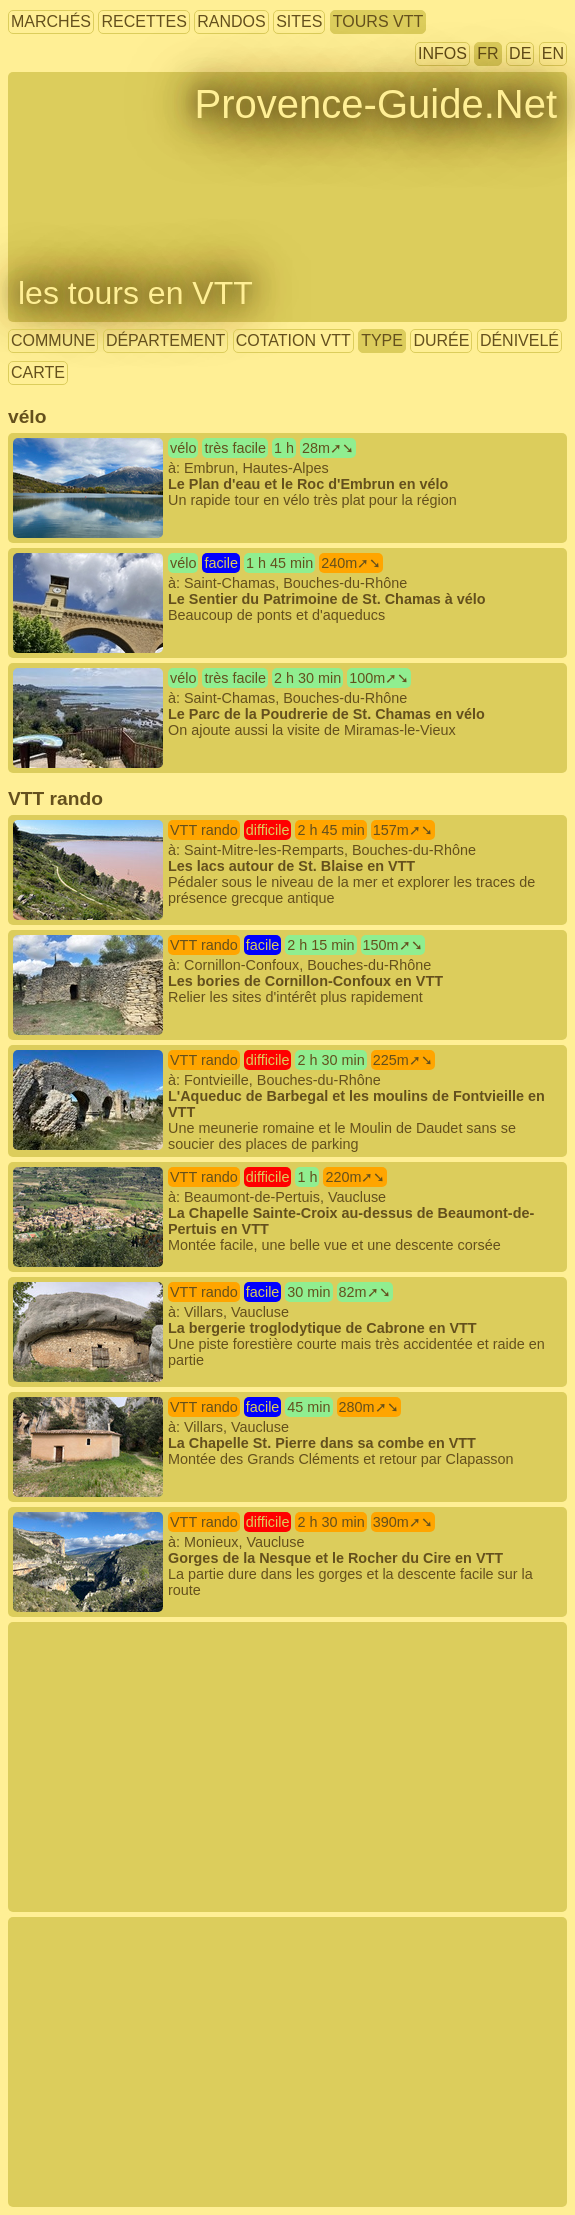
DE (520, 53)
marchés (51, 21)
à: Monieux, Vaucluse (273, 1555)
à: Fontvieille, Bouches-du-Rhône (279, 1101)
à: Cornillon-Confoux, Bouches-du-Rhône (228, 970)
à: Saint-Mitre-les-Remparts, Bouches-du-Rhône (274, 863)
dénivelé (519, 340)
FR (487, 53)
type (382, 340)
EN (553, 53)
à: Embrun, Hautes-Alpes (235, 473)
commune (53, 340)
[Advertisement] (287, 1767)
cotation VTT (293, 340)
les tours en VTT (135, 293)
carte (38, 372)
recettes (143, 21)
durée (441, 340)
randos (231, 21)
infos (442, 53)
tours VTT (378, 21)
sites (299, 21)
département (165, 340)
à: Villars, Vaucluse (279, 1325)
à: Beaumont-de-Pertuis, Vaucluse (273, 1210)
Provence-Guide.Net (376, 104)
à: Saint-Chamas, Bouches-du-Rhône (249, 588)
